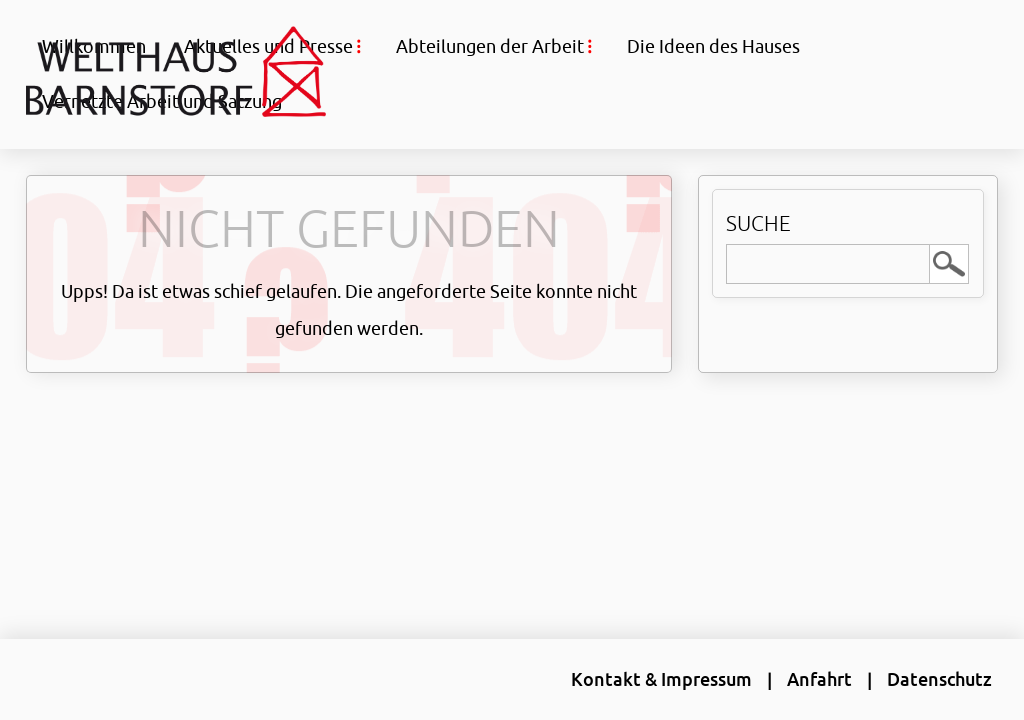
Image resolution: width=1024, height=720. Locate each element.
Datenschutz (939, 679)
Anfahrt (819, 679)
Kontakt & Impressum (661, 679)
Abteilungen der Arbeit (490, 46)
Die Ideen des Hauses (713, 46)
